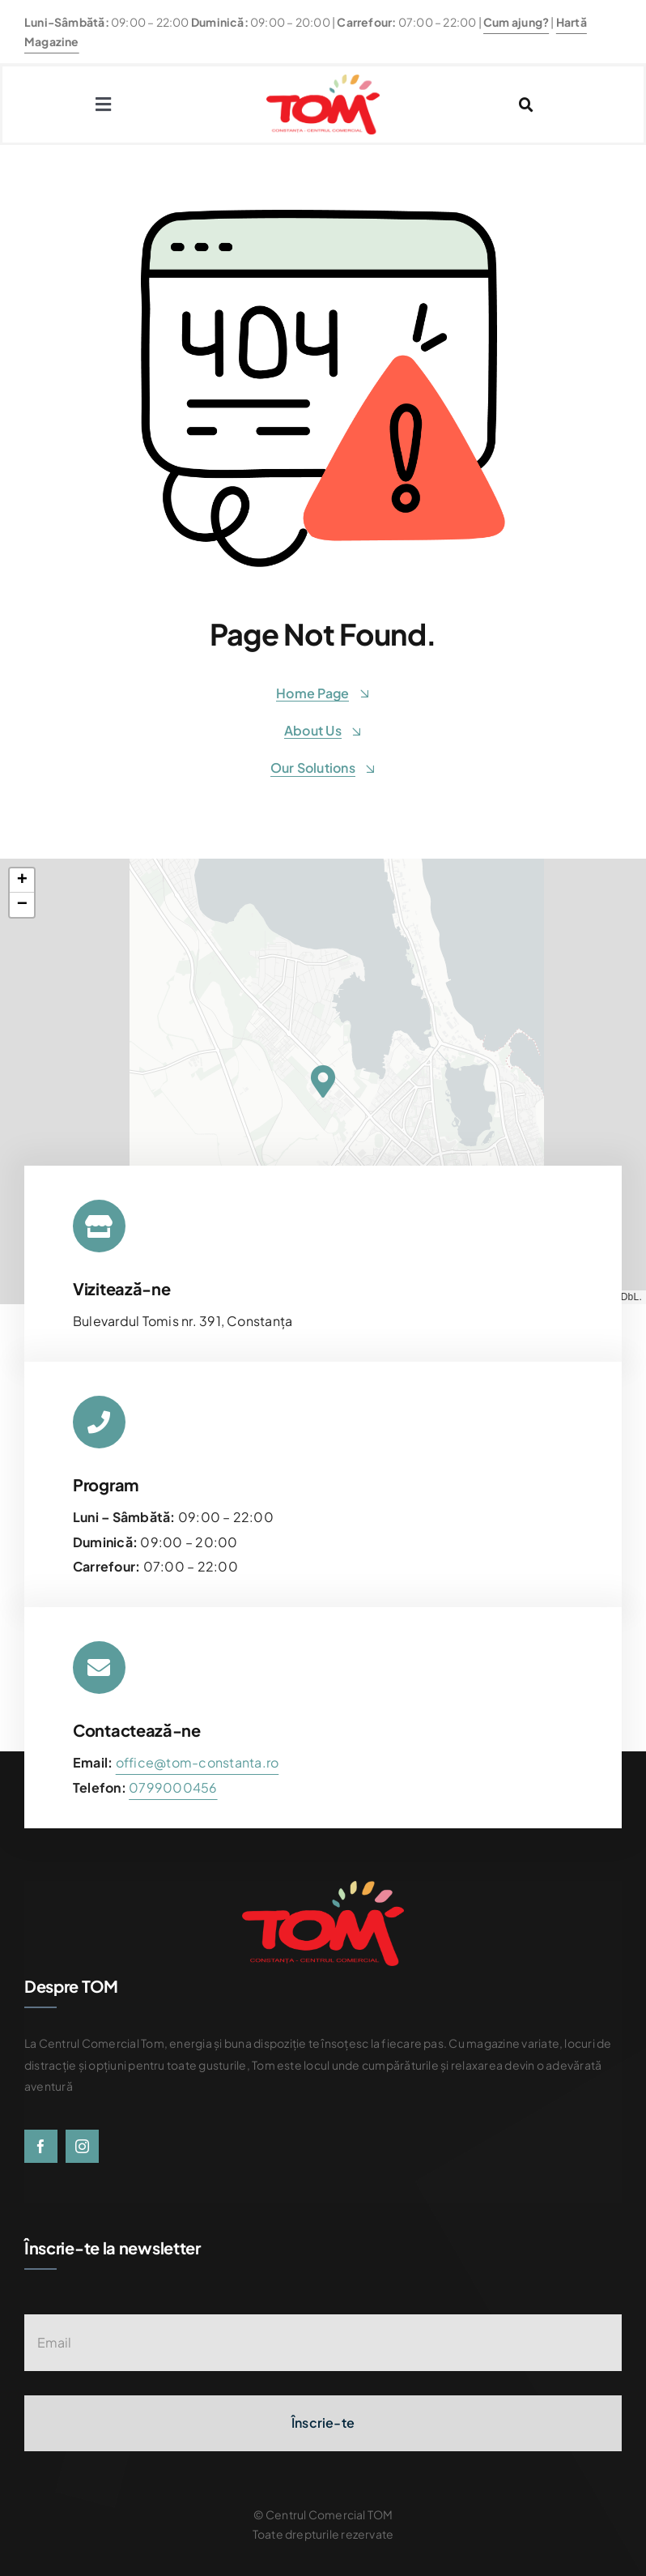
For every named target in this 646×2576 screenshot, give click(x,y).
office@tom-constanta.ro (197, 1762)
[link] (173, 1787)
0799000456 (173, 1787)
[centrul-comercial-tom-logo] (323, 80)
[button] (323, 1081)
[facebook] (40, 2146)
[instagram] (82, 2146)
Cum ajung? (516, 22)
